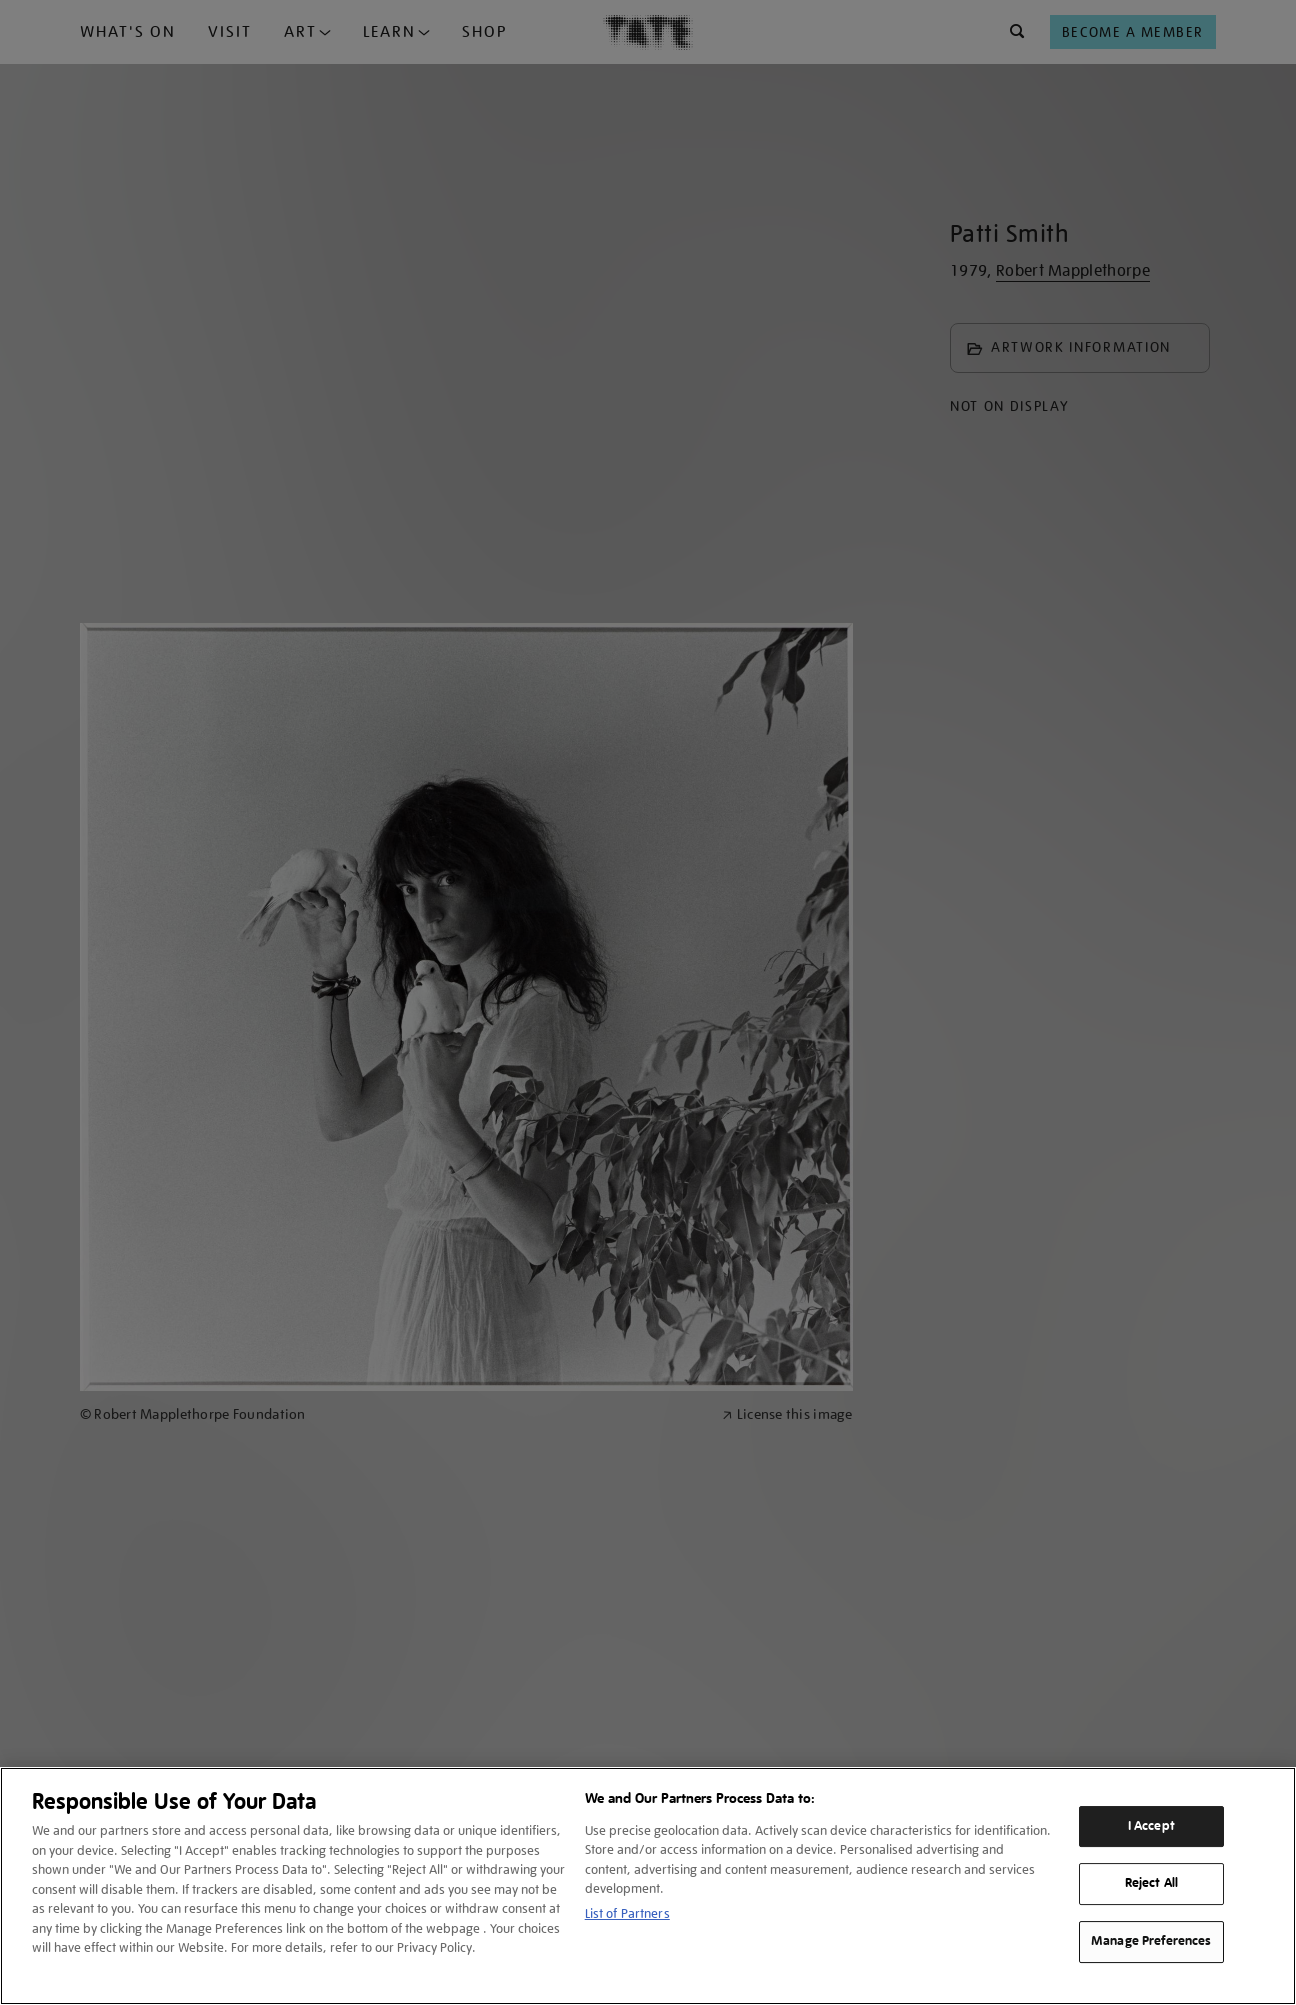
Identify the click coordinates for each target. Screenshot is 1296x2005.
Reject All (1151, 1884)
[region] (648, 1886)
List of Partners (627, 1913)
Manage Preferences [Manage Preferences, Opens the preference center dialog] (1151, 1941)
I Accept (1151, 1826)
